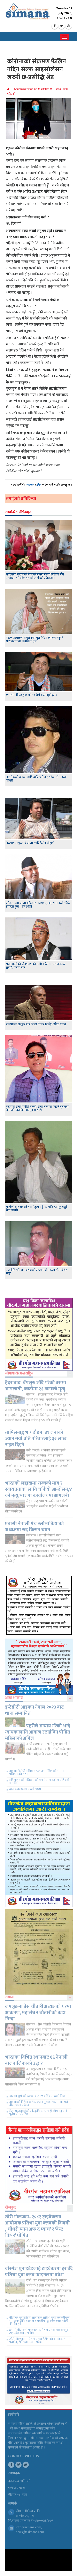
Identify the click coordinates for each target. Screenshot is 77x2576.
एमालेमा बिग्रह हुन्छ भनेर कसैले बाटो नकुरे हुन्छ (31, 695)
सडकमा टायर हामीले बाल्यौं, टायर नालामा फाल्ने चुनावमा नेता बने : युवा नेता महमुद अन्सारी (37, 1108)
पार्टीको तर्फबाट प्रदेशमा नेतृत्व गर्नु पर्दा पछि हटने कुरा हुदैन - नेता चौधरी (38, 1208)
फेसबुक (30, 484)
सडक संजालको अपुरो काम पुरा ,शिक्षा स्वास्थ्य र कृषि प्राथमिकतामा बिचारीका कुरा (34, 639)
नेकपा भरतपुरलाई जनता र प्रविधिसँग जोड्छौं (30, 843)
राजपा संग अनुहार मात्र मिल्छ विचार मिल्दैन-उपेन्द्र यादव (36, 1024)
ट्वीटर (38, 484)
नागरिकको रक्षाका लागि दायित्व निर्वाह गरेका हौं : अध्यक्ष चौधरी (36, 779)
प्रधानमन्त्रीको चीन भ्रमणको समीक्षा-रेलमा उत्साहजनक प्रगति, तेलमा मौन (35, 966)
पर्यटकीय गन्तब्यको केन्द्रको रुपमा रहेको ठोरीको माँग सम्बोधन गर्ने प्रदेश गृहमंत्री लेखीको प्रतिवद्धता (35, 576)
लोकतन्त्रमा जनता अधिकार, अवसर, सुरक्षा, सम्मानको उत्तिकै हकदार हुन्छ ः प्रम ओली (38, 905)
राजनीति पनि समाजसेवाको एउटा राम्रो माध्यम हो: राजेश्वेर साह (36, 1271)
